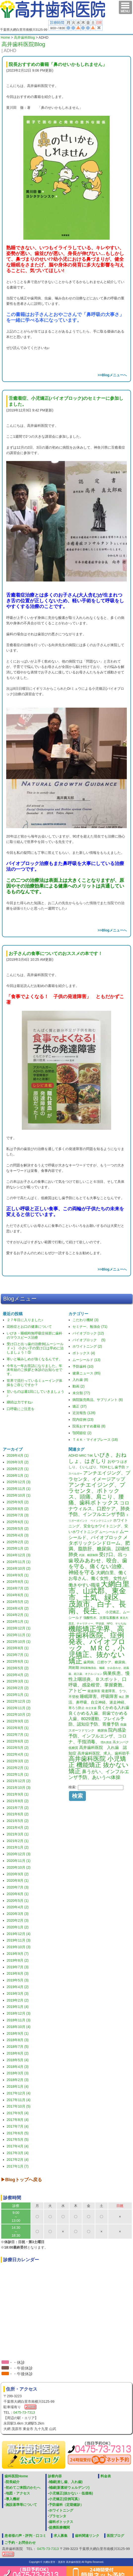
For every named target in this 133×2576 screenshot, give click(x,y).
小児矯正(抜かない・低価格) (71, 2493)
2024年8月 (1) (18, 1582)
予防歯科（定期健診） (66, 2505)
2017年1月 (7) (18, 2166)
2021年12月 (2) (19, 1781)
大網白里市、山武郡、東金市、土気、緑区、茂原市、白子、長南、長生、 (99, 1597)
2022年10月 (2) (19, 1714)
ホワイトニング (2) (87, 1346)
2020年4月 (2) (18, 1907)
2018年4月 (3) (18, 2067)
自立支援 (91, 1708)
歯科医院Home (16, 2476)
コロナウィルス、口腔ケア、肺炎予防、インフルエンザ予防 (99, 1508)
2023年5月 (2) (18, 1668)
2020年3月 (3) (18, 1914)
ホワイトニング (61, 2510)
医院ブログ (115, 2536)
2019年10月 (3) (19, 1947)
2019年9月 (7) (18, 1954)
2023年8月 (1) (18, 1648)
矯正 (121, 1696)
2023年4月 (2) (18, 1675)
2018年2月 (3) (18, 2080)
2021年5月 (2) (18, 1821)
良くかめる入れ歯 (113, 1708)
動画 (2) (78, 1386)
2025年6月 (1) (18, 1522)
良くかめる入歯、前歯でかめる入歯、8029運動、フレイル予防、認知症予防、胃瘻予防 (98, 1719)
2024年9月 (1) (18, 1575)
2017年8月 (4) (18, 2120)
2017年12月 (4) (19, 2093)
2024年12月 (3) (19, 1555)
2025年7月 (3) (18, 1515)
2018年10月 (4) (19, 2027)
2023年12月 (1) (19, 1628)
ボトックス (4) (83, 1353)
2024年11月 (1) (19, 1562)
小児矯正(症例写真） (65, 2499)
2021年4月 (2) (18, 1827)
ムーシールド (109, 1532)
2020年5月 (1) (18, 1901)
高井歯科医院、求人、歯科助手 (103, 1753)
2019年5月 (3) (18, 1980)
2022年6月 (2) (18, 1741)
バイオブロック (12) (88, 1333)
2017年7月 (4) (18, 2126)
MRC (82, 1455)
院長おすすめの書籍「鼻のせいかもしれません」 (60, 64)
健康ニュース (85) (86, 1373)
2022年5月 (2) (18, 1748)
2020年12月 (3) (19, 1854)
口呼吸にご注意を (20, 1409)
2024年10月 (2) (19, 1568)
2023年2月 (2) (18, 1688)
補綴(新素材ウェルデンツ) (69, 2487)
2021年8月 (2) (18, 1801)
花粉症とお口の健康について (29, 1327)
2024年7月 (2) (18, 1588)
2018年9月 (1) (18, 2033)
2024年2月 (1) (18, 1615)
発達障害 (93, 1691)
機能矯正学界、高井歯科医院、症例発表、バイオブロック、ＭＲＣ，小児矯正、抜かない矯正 (96, 1645)
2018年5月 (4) (18, 2060)
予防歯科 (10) (83, 1366)
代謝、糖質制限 (88, 1555)
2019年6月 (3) (18, 1973)
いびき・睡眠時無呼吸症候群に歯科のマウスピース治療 (34, 1335)
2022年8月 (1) (18, 1728)
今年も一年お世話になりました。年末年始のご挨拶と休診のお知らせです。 (34, 1370)
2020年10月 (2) (19, 1867)
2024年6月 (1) (18, 1595)
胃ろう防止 (76, 1708)
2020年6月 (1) (18, 1894)
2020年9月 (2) (18, 1874)
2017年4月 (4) (18, 2146)
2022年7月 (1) (18, 1735)
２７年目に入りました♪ (25, 1320)
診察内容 (55, 2476)
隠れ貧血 (106, 1742)
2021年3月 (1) (18, 1834)
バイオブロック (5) (88, 1340)
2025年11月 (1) (19, 1489)
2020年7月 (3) (18, 1887)
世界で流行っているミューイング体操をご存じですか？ (34, 1383)
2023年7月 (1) (18, 1655)
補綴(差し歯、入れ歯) (65, 2482)
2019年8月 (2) (18, 1960)
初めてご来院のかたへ (23, 2487)
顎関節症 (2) (82, 1433)
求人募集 (60, 2536)
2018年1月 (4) (18, 2086)
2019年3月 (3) (18, 1994)
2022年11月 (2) (19, 1708)
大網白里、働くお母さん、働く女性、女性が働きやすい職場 (97, 1579)
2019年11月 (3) (19, 1940)
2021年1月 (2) (18, 1847)
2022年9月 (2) (18, 1721)
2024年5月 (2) (18, 1602)
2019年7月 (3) (18, 1967)
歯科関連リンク (87, 2536)
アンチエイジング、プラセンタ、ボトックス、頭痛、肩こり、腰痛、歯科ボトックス (96, 1494)
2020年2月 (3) (18, 1920)
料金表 (105, 2476)
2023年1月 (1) (18, 1695)
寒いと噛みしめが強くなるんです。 (34, 1359)
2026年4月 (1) (18, 1455)
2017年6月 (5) (18, 2133)
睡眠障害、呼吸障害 (99, 1696)
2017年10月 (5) (19, 2106)
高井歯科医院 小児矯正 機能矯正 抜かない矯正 (98, 1764)
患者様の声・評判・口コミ (25, 2536)
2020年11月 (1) (19, 1861)
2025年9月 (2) (18, 1502)
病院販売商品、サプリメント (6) (97, 1400)
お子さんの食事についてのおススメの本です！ (55, 953)
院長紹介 (13, 2482)
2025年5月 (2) (18, 1529)
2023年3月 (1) (18, 1681)
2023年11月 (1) (19, 1635)
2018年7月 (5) (18, 2047)
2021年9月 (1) (18, 1794)
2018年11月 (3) (19, 2020)
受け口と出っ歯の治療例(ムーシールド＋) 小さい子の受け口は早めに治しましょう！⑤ (35, 1348)
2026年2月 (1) (18, 1469)
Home (5, 37)
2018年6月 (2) (18, 2053)
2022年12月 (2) (19, 1701)
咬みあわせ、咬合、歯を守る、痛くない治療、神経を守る (97, 1566)
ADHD (73, 1455)
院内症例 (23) (83, 1419)
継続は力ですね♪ (20, 1402)
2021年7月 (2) (18, 1808)
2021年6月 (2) (18, 1814)
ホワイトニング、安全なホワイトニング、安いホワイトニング (98, 1526)
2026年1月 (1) (18, 1475)
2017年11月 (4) (19, 2100)
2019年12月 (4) (19, 1934)
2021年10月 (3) (19, 1788)
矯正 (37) (79, 1406)
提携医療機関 (59, 2527)
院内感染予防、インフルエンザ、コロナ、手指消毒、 (97, 1736)
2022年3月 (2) (18, 1761)
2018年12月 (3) (19, 2013)
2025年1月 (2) (18, 1548)
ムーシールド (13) (86, 1360)
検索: (72, 1787)
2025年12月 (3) (19, 1482)
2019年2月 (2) (18, 2000)
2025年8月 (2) (18, 1509)
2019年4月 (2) (18, 1987)
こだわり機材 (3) (85, 1320)
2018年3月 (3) (18, 2073)
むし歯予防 (116, 1467)
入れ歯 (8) (80, 1380)
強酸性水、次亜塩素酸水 (101, 1618)
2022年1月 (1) (18, 1774)
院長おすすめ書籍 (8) (88, 1426)
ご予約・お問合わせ (20, 2543)
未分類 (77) (81, 1393)
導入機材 (13, 2499)
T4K (90, 1455)
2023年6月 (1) (18, 1661)
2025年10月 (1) (19, 1495)
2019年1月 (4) (18, 2007)
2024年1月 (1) (18, 1621)
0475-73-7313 (24, 2412)
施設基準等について (21, 2505)
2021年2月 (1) (18, 1841)
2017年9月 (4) (18, 2113)
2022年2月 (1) (18, 1768)
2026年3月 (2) (18, 1462)
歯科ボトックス (61, 2522)
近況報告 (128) (84, 1413)
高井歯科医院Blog (23, 44)
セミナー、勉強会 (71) (89, 1327)
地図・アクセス (18, 2493)
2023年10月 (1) (19, 1642)
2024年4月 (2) (18, 1608)
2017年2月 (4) (18, 2160)
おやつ (113, 1461)
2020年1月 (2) (18, 1927)
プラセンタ (57, 2516)
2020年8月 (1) (18, 1880)
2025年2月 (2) (18, 1542)
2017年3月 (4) (18, 2153)
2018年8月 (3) (18, 2040)
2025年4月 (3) (18, 1535)
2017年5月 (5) (18, 2140)
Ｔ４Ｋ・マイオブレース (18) (95, 1440)
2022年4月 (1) (18, 1754)
